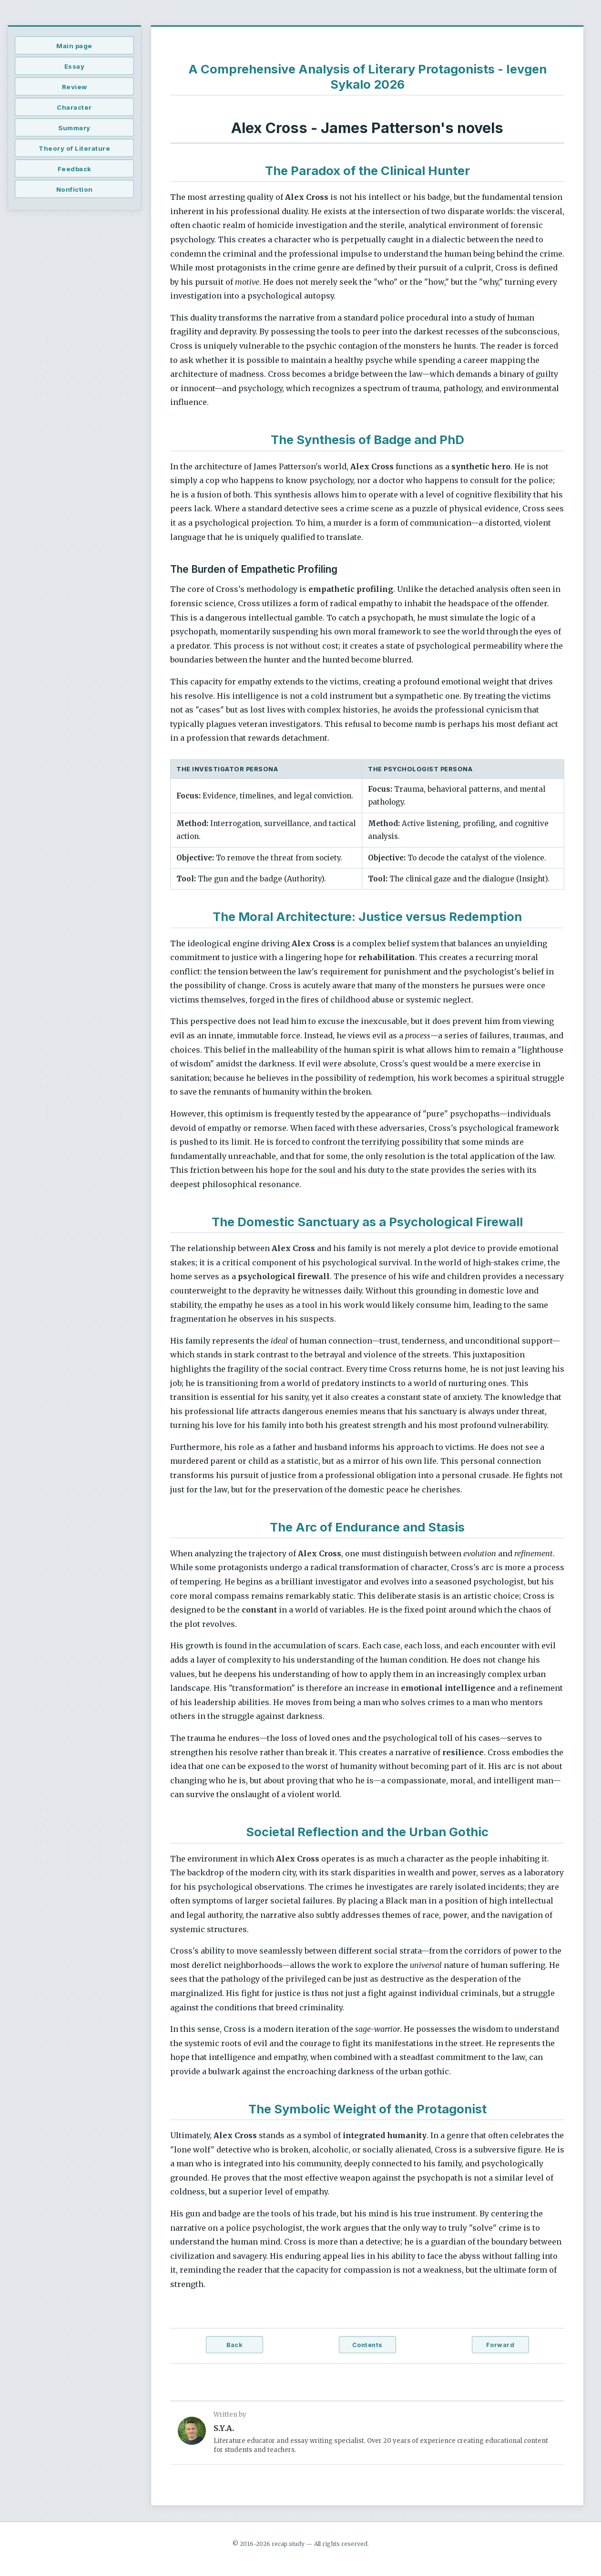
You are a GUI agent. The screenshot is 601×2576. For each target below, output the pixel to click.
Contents (367, 2344)
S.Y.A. (224, 2428)
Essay (74, 66)
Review (74, 87)
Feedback (75, 169)
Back (234, 2344)
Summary (74, 128)
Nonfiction (74, 189)
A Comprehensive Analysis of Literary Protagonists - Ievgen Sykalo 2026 (367, 77)
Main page (74, 46)
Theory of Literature (74, 148)
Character (74, 107)
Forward (500, 2344)
